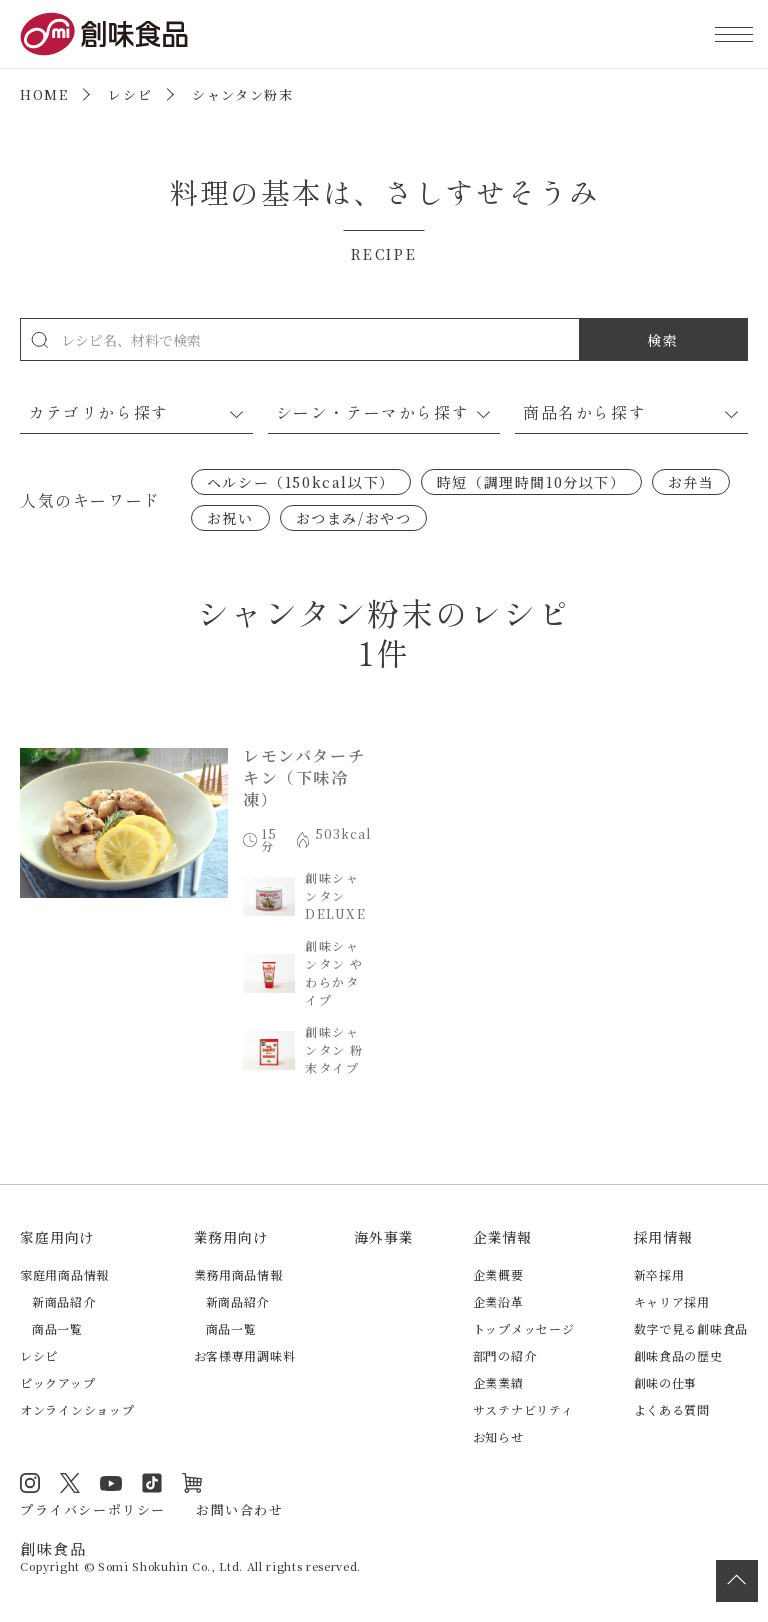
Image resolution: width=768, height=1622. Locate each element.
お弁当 (691, 482)
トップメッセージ (524, 1328)
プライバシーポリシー (93, 1509)
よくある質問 (672, 1409)
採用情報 (663, 1237)
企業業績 (498, 1382)
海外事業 (383, 1237)
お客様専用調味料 (245, 1355)
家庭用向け (57, 1237)
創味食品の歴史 (678, 1355)
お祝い (230, 518)
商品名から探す (584, 412)
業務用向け (231, 1237)
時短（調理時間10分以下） (531, 482)
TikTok (152, 1483)
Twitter (70, 1483)
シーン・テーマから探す (373, 412)
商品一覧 (57, 1328)
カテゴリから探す (98, 412)
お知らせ (498, 1436)
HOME (44, 94)
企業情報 (502, 1237)
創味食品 (104, 34)
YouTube (111, 1483)
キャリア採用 (672, 1301)
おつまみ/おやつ (354, 518)
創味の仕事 (666, 1382)
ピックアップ (57, 1382)
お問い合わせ (240, 1509)
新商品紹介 (64, 1301)
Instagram (30, 1483)
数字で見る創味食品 (691, 1328)
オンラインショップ (77, 1409)
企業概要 (498, 1274)
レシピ (130, 94)
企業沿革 (498, 1301)
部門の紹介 (505, 1355)
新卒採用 (659, 1274)
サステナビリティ (523, 1409)
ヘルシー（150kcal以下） (301, 482)
